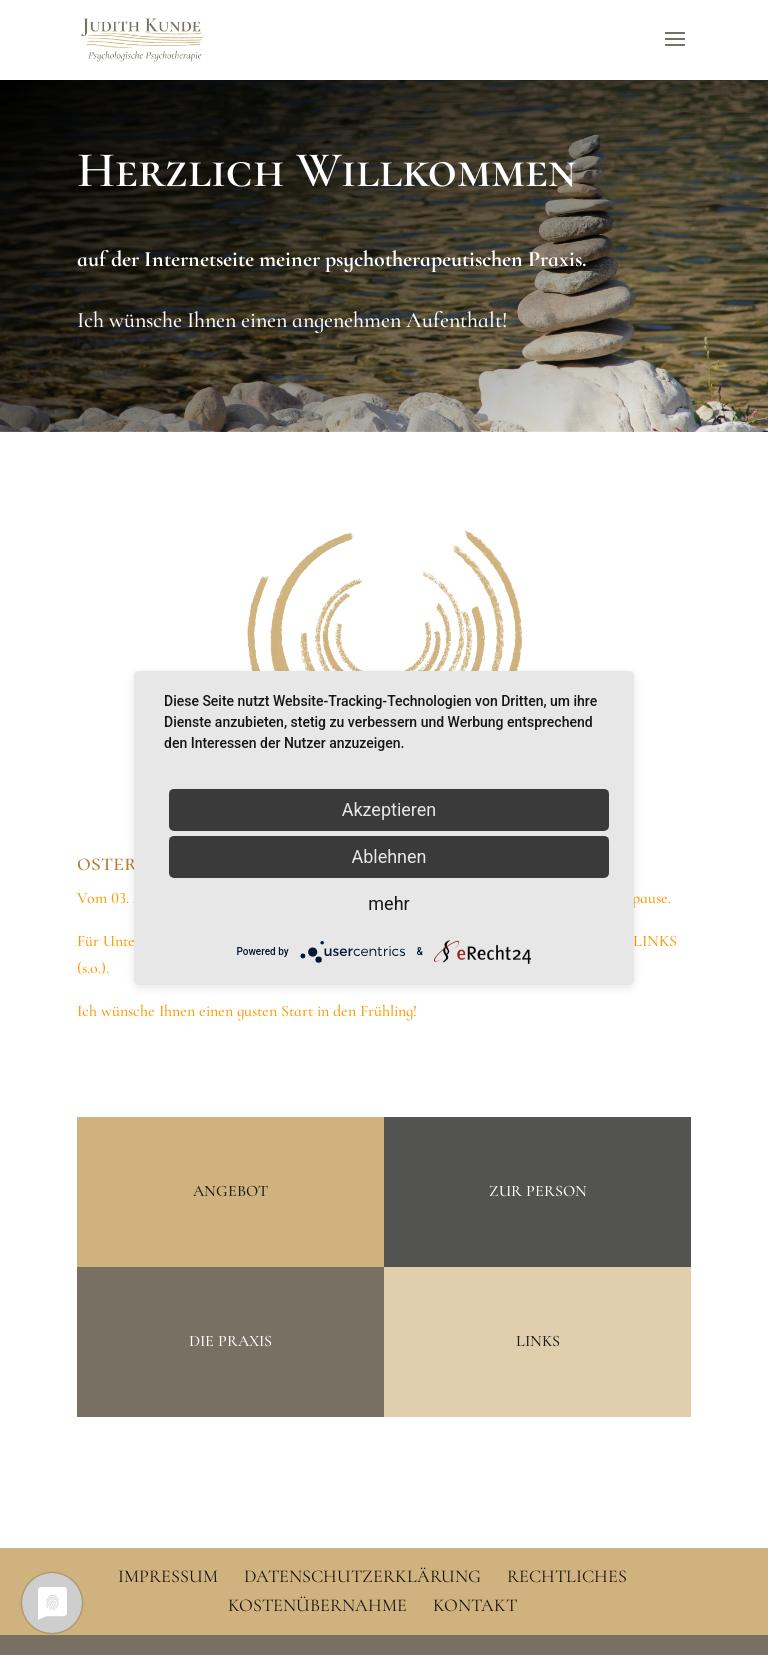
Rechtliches (567, 1576)
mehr (388, 902)
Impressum (168, 1576)
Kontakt (475, 1605)
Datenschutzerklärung (362, 1576)
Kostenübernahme (317, 1605)
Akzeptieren (389, 808)
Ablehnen (388, 855)
